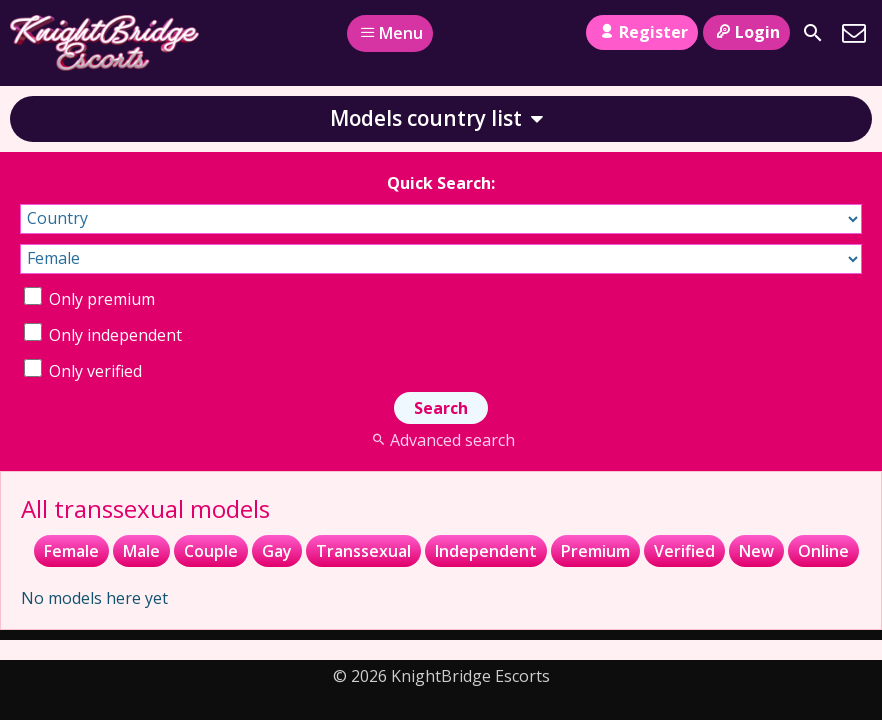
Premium (595, 551)
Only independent (103, 335)
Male (141, 551)
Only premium (89, 299)
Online (823, 551)
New (756, 551)
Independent (486, 551)
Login (746, 32)
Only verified (83, 371)
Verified (684, 551)
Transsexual (363, 551)
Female (71, 551)
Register (641, 32)
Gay (277, 551)
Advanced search (440, 440)
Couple (211, 551)
